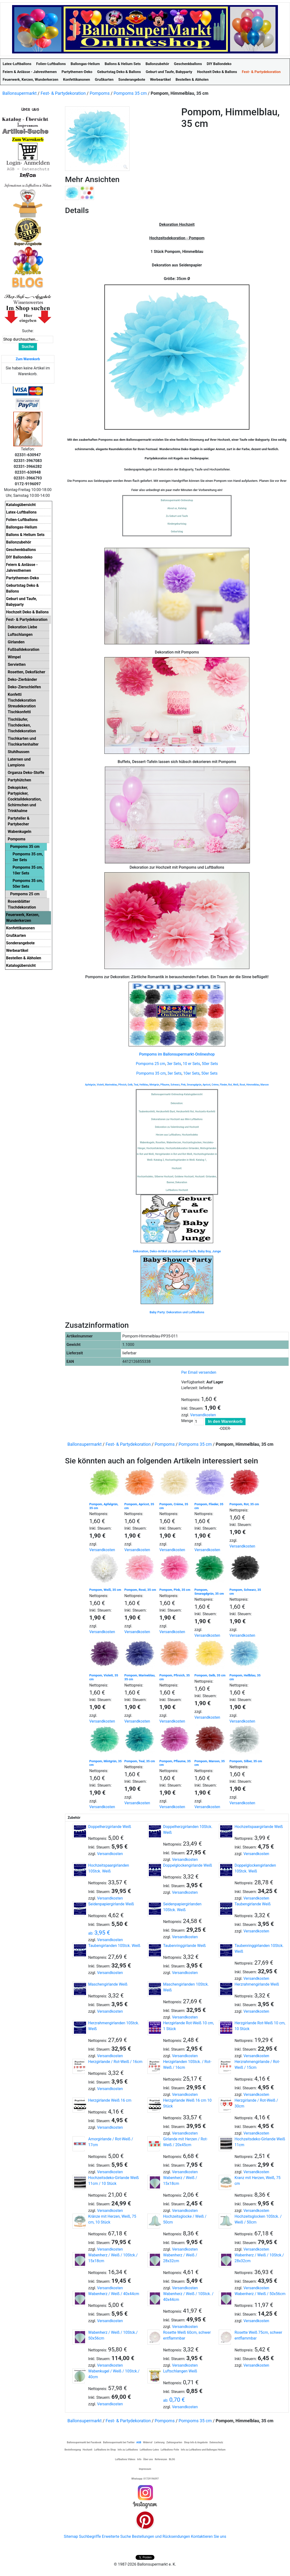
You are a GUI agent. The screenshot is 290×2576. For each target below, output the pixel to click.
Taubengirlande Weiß (252, 1904)
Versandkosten (203, 1415)
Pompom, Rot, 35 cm (244, 1504)
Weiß (236, 1084)
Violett (100, 1084)
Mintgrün (154, 1084)
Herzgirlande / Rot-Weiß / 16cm (115, 2061)
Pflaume (164, 1084)
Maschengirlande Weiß (107, 1984)
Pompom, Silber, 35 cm (246, 1761)
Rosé (242, 1084)
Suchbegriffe (90, 2536)
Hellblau (143, 1084)
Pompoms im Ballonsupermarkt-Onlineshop (177, 1054)
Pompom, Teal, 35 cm (139, 1761)
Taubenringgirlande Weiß (184, 1945)
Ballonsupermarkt (19, 93)
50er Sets (210, 1063)
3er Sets (174, 1063)
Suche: (28, 331)
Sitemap (71, 2536)
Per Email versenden (198, 1372)
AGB (138, 2442)
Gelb (130, 1084)
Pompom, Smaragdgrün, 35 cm (209, 1591)
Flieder (223, 1084)
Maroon (265, 1084)
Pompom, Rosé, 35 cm (140, 1590)
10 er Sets (191, 1063)
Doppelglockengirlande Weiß (187, 1865)
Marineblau (111, 1084)
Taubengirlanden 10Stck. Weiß (114, 1945)
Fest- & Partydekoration (63, 93)
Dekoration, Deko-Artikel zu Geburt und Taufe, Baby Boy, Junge (177, 1251)
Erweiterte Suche (116, 2536)
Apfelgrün (90, 1084)
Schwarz (175, 1084)
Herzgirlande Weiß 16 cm (109, 2100)
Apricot (206, 1084)
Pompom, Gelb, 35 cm (210, 1675)
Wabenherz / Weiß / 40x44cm (113, 2293)
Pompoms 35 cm (130, 93)
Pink (183, 1084)
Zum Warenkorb (28, 359)
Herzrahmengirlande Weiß (256, 1984)
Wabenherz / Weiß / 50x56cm (259, 2293)
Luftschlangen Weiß (180, 2371)
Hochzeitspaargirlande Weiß (258, 1826)
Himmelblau (252, 1084)
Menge (187, 1420)
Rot (230, 1084)
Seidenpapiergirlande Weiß (111, 1904)
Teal (136, 1084)
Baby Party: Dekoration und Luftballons (177, 1312)
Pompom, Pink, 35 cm (175, 1590)
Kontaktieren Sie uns (208, 2536)
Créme (214, 1084)
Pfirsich (122, 1084)
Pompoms (100, 93)
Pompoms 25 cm (150, 1063)
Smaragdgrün (194, 1084)
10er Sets (191, 1073)
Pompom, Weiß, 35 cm (105, 1590)
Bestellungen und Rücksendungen (161, 2536)
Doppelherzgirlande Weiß (109, 1826)
